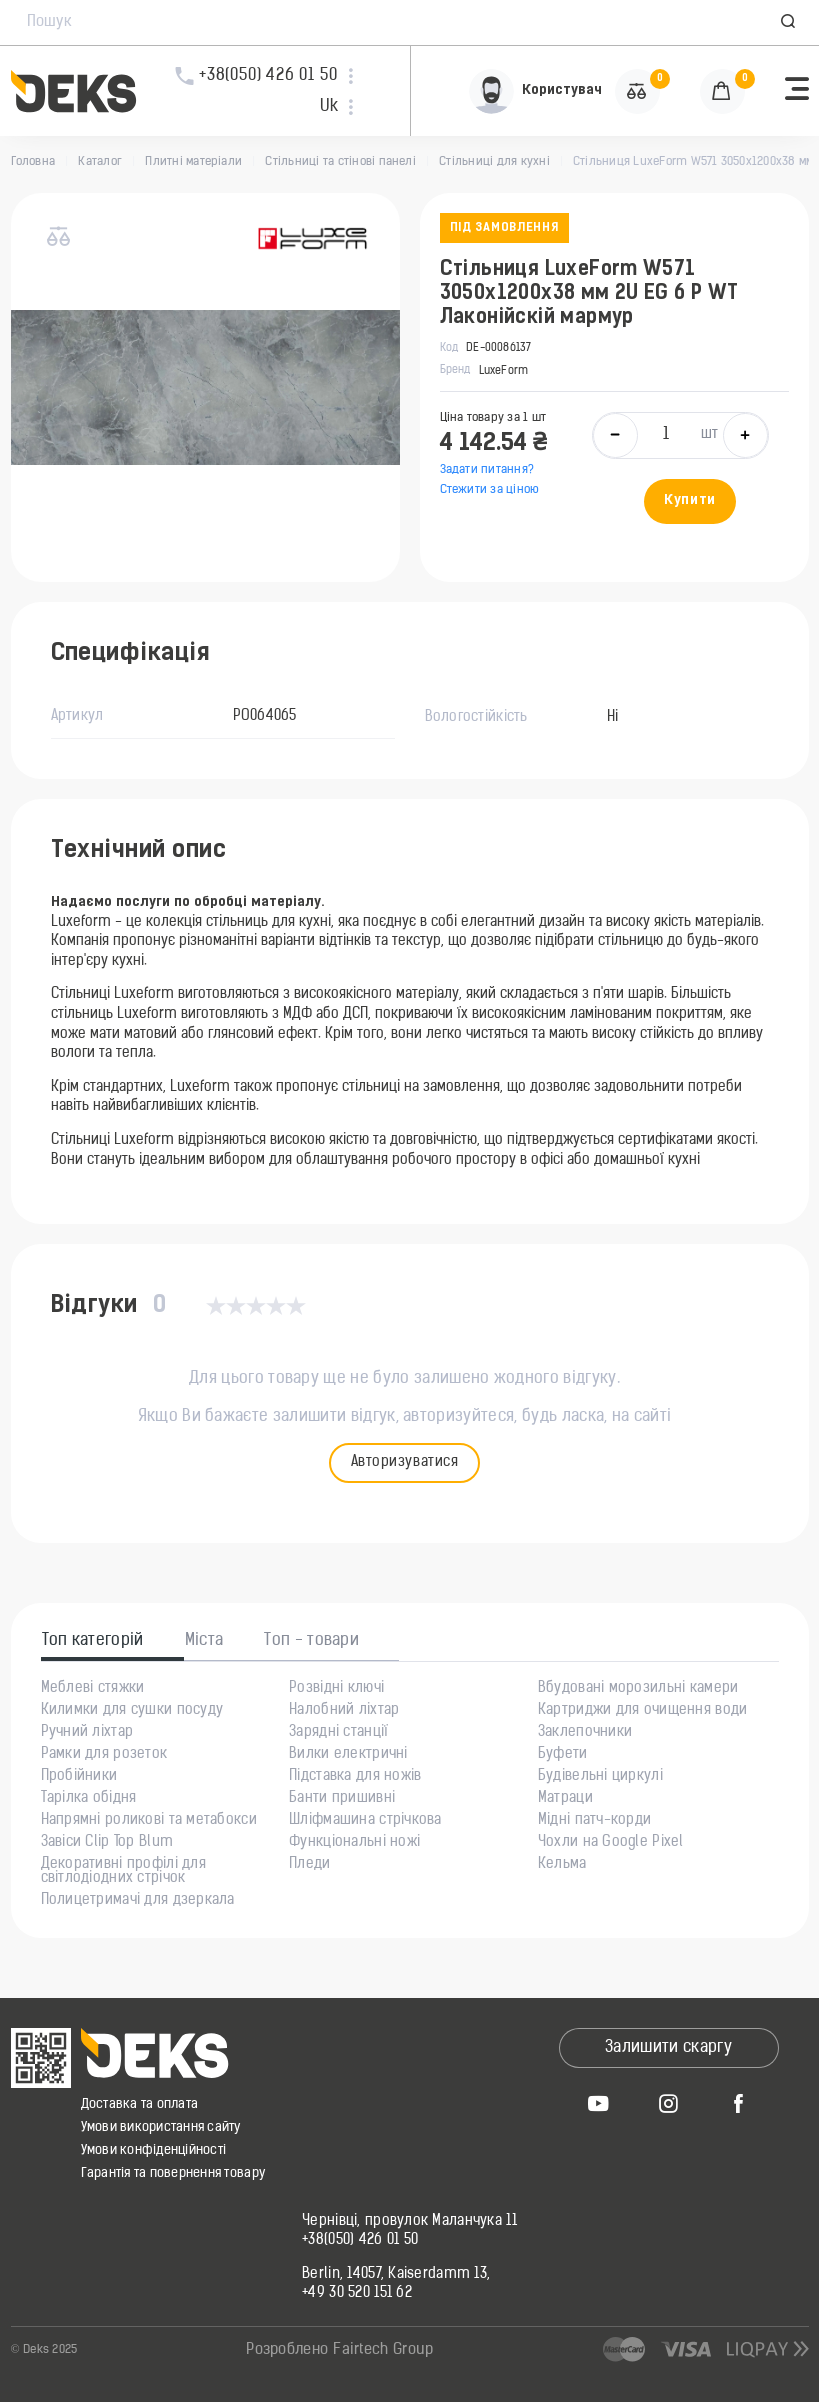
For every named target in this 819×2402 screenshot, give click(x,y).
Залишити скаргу (668, 2048)
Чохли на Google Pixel (611, 1843)
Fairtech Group (383, 2350)
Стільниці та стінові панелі (340, 162)
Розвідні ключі (336, 1689)
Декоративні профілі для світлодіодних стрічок (123, 1872)
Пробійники (79, 1777)
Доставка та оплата (140, 2104)
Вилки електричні (348, 1755)
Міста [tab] (204, 1641)
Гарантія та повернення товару (173, 2173)
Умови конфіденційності (154, 2150)
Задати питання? (487, 470)
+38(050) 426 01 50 (360, 2241)
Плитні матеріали (193, 162)
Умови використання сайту (161, 2127)
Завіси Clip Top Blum (107, 1843)
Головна (33, 162)
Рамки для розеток (104, 1755)
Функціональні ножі (354, 1843)
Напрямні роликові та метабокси (149, 1821)
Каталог (100, 162)
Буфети (563, 1755)
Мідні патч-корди (594, 1821)
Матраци (565, 1799)
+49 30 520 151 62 (357, 2294)
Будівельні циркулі (600, 1777)
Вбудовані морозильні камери (638, 1689)
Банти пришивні (342, 1799)
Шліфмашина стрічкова (365, 1821)
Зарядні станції (338, 1733)
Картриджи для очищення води (643, 1711)
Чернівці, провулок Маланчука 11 (409, 2222)
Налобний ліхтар (344, 1711)
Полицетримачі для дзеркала (138, 1901)
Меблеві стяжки (93, 1689)
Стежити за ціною (490, 490)
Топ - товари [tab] (311, 1641)
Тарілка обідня (89, 1799)
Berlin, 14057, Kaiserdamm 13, (396, 2275)
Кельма (562, 1865)
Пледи (309, 1865)
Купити (689, 500)
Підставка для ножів (355, 1777)
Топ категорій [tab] (93, 1641)
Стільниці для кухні (494, 162)
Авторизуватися (405, 1462)
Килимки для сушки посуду (132, 1711)
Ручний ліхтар (87, 1733)
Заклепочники (585, 1733)
